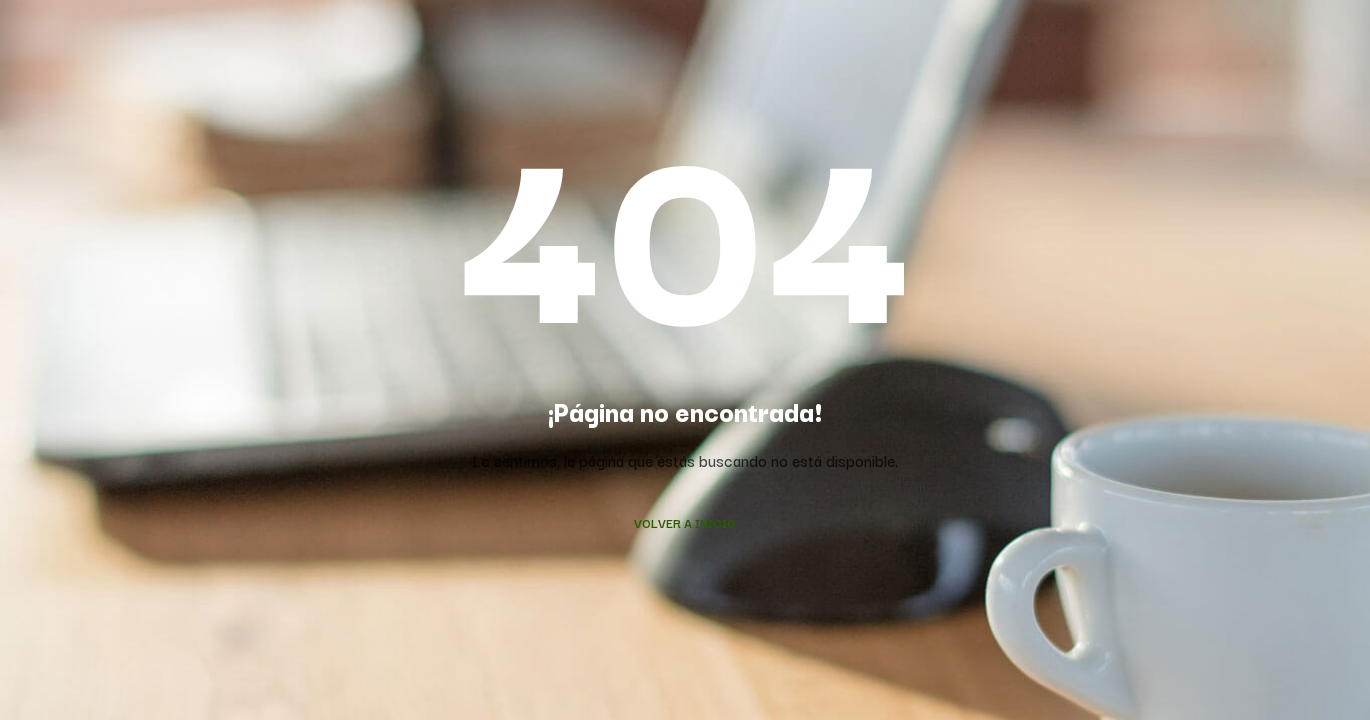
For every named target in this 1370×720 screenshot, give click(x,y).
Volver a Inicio (685, 522)
